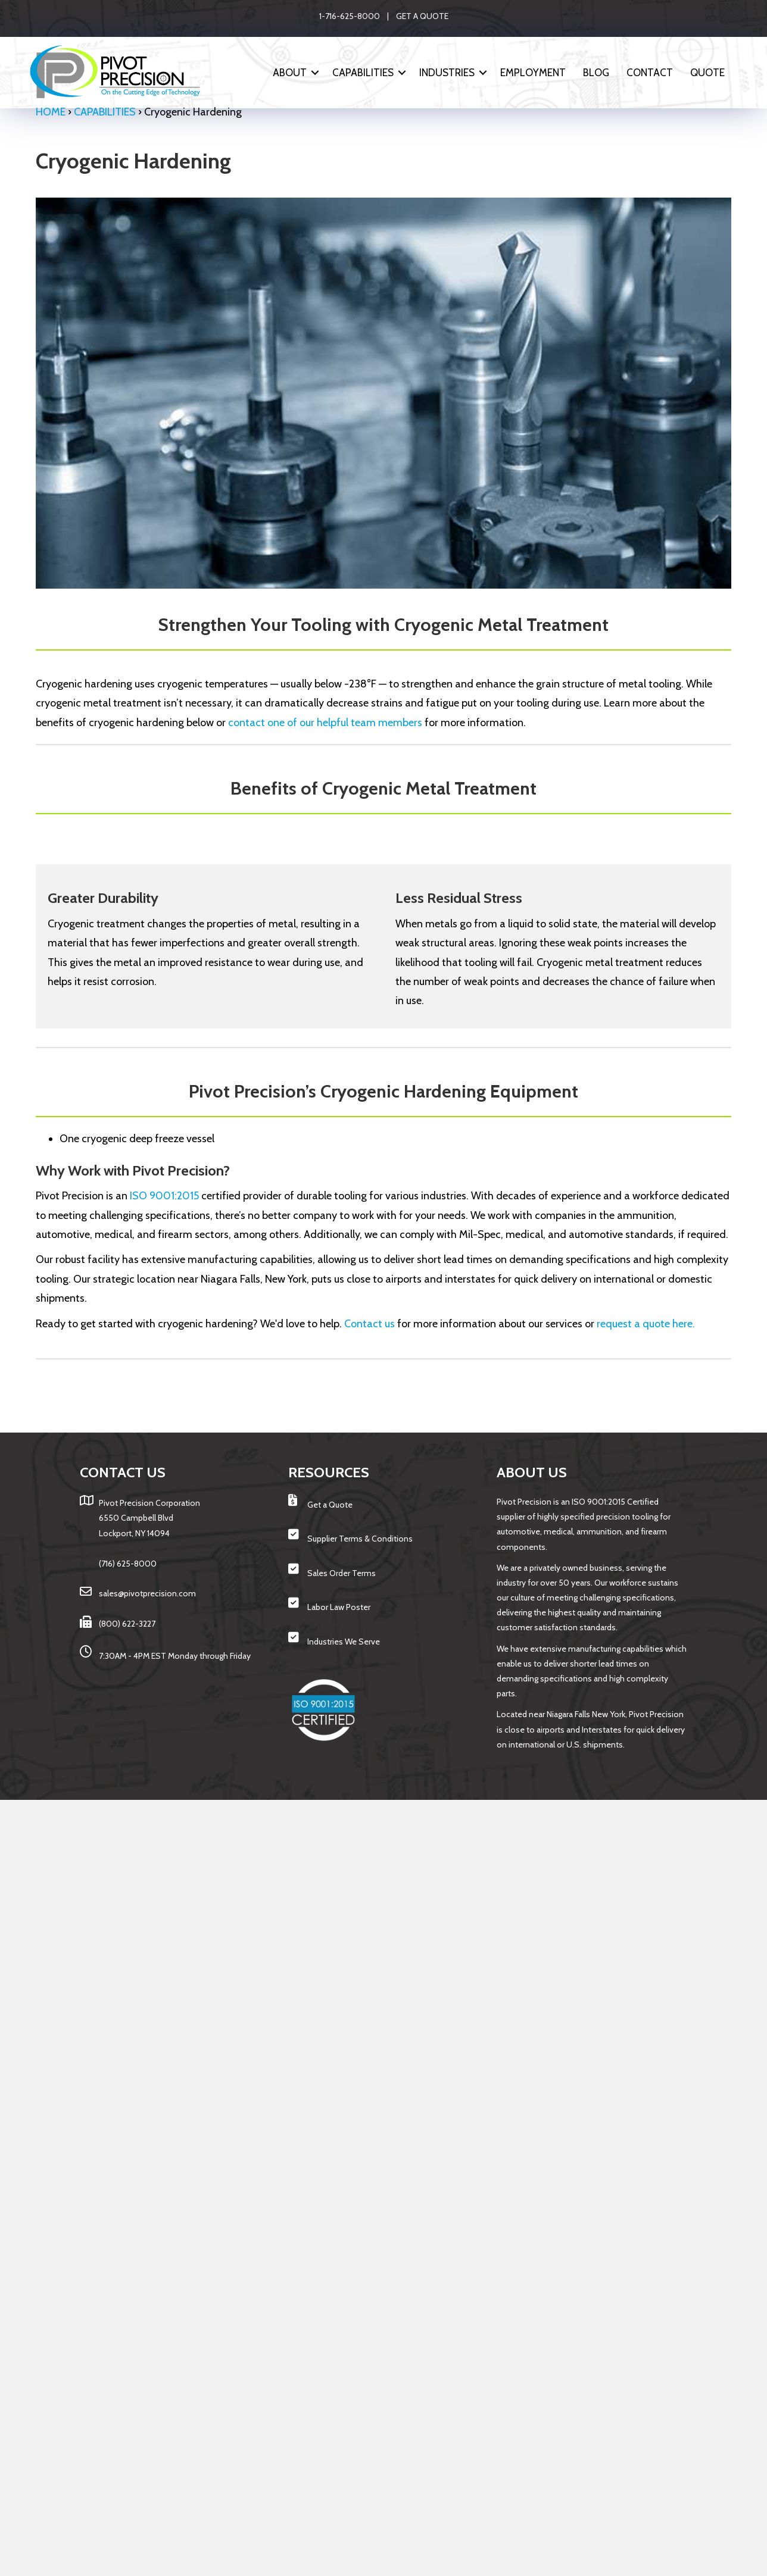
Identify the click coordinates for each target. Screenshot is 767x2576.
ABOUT (290, 73)
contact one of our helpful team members (325, 722)
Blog (596, 73)
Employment (533, 73)
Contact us (369, 1323)
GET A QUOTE (422, 16)
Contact (649, 73)
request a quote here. (646, 1323)
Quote (707, 73)
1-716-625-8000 (349, 16)
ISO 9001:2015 (164, 1195)
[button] (315, 73)
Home (51, 111)
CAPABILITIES (363, 73)
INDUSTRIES (447, 73)
